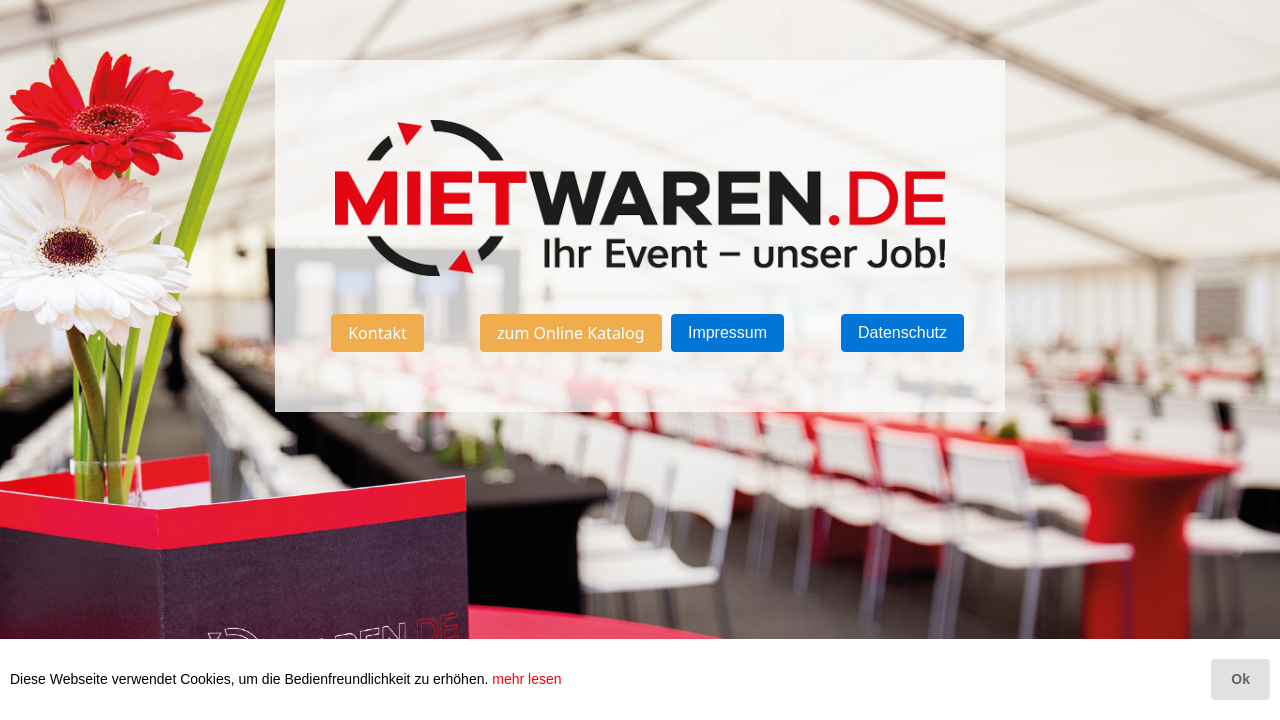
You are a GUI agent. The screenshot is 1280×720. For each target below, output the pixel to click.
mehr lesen (526, 679)
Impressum (727, 332)
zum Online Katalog (571, 333)
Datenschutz (902, 332)
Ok (1240, 679)
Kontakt (377, 333)
